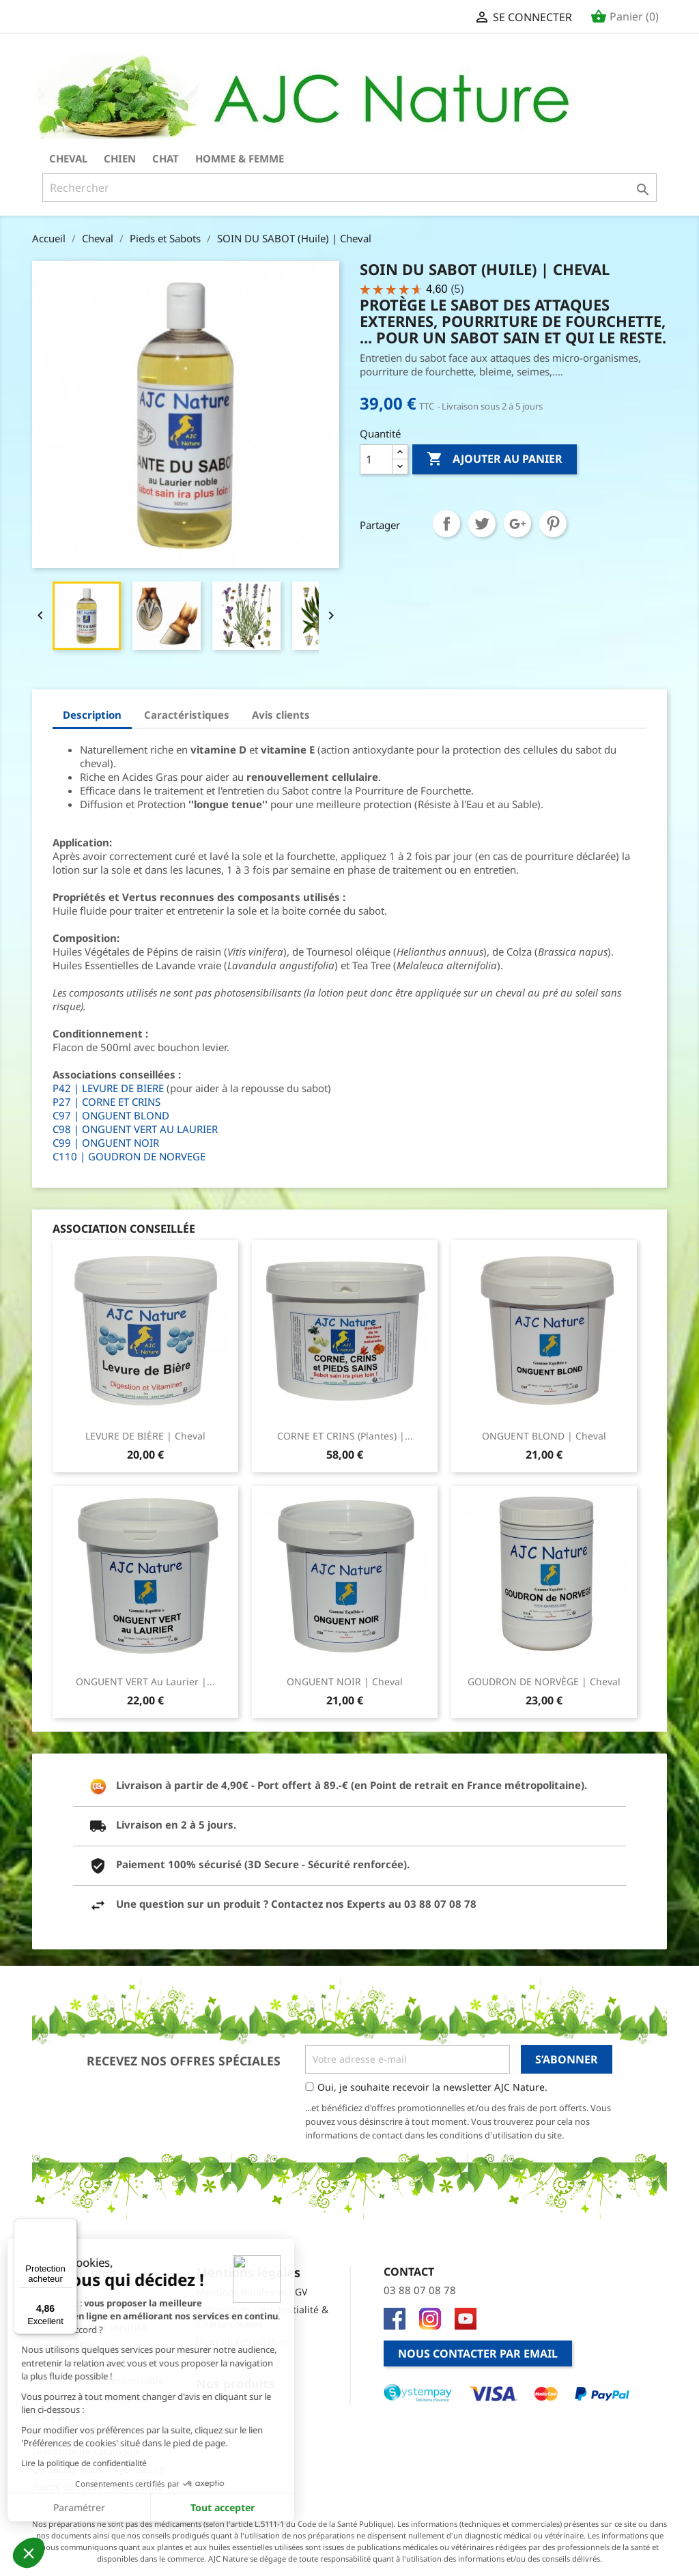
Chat (165, 158)
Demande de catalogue (85, 2451)
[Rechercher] (349, 187)
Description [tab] (92, 714)
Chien (120, 158)
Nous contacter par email (478, 2353)
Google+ (517, 523)
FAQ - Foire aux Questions (91, 2398)
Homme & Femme (239, 158)
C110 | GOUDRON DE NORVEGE (129, 1156)
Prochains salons (70, 2362)
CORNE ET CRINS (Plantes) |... (345, 1435)
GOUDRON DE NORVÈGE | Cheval (544, 1681)
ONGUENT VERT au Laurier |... (145, 1681)
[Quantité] (376, 459)
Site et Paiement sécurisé (89, 2327)
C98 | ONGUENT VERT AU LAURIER (135, 1129)
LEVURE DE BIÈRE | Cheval (145, 1435)
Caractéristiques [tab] (186, 714)
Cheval (68, 158)
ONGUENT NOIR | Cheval (345, 1681)
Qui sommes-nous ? (77, 2309)
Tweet (482, 523)
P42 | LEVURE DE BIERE (108, 1088)
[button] (28, 2552)
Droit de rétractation (242, 2341)
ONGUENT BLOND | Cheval (544, 1435)
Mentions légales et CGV (251, 2291)
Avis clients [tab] (281, 714)
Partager (446, 523)
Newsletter (57, 2433)
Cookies (213, 2359)
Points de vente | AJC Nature (98, 2486)
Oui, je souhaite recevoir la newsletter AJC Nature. (432, 2086)
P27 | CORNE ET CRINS (106, 1101)
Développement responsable (98, 2380)
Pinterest (553, 523)
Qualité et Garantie (75, 2344)
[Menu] (69, 2226)
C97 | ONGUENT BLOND (111, 1115)
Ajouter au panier (494, 459)
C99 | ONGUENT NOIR (106, 1142)
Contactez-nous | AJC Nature (98, 2469)
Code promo (60, 2415)
